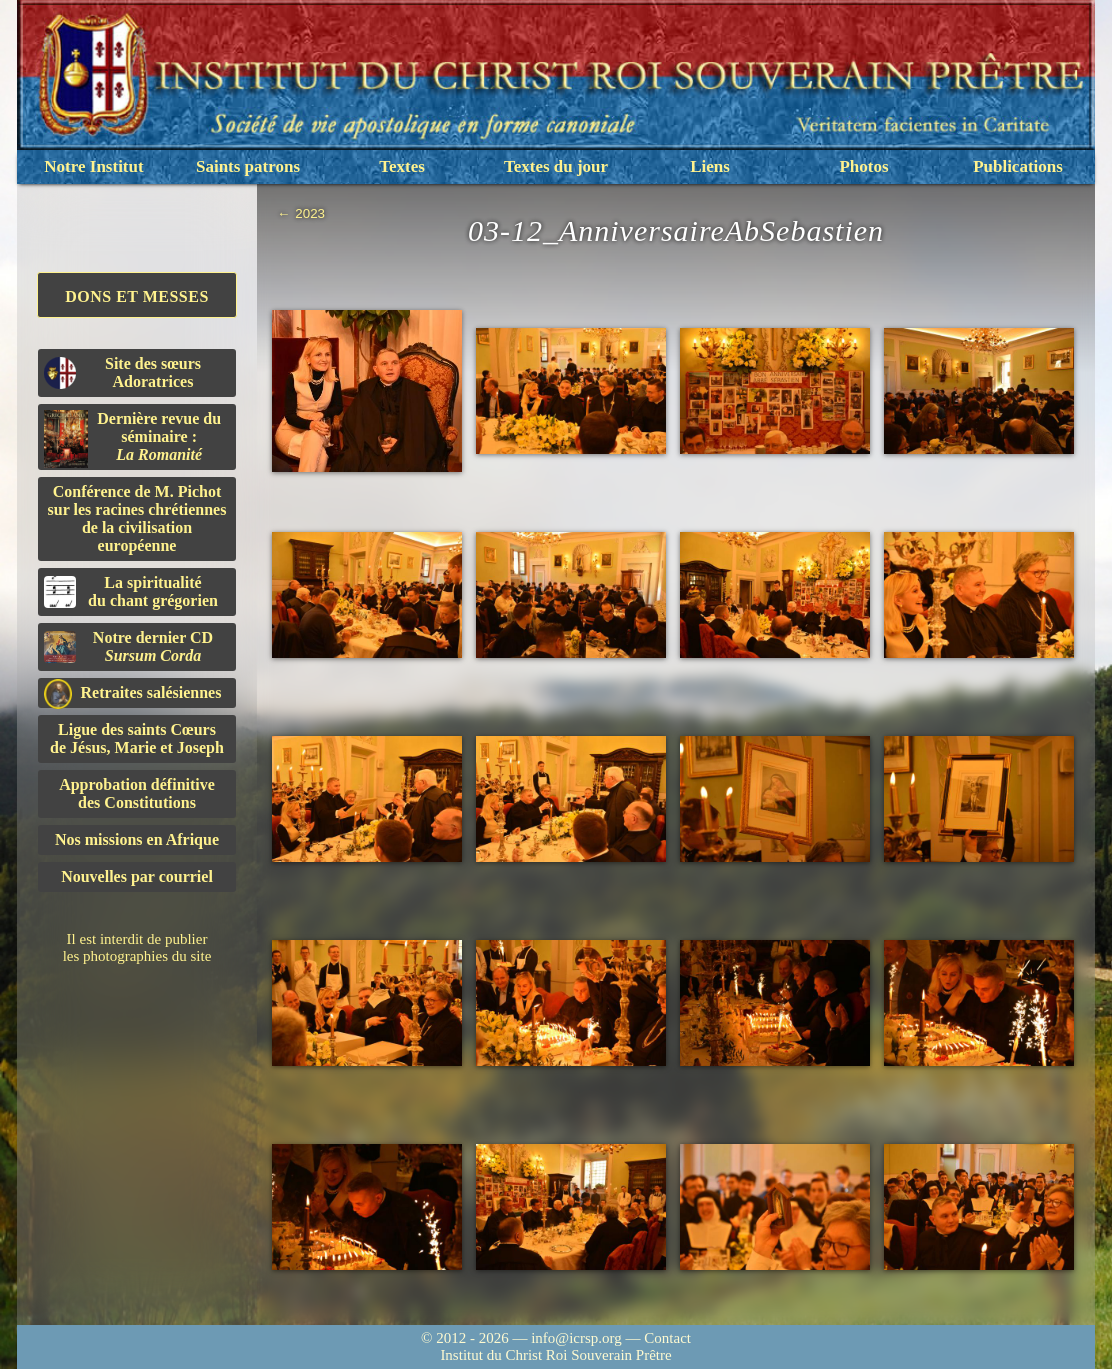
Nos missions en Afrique (137, 839)
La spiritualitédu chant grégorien (131, 591)
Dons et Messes (137, 296)
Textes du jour (556, 166)
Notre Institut (93, 166)
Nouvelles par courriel (137, 876)
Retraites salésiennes (132, 693)
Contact (667, 1338)
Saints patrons (248, 166)
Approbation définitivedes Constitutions (137, 793)
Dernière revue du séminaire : (132, 439)
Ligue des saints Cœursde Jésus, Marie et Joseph (137, 738)
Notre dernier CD (128, 646)
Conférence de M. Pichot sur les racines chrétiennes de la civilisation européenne (137, 518)
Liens (710, 166)
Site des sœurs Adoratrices (122, 372)
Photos (863, 166)
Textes (402, 166)
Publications (1018, 166)
